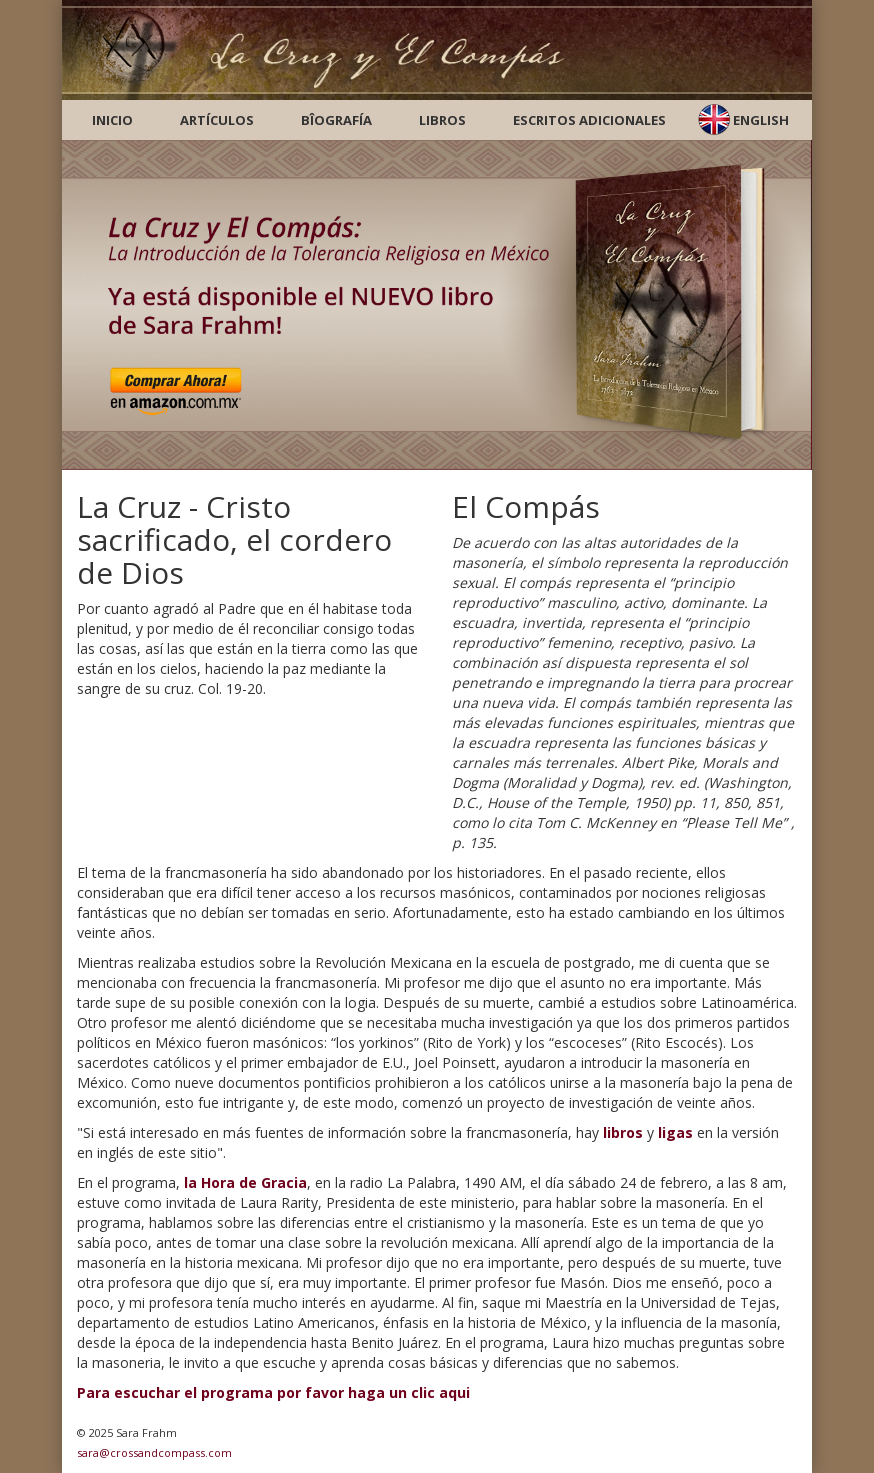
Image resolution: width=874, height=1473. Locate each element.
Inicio (112, 120)
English (761, 120)
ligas (675, 1132)
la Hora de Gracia (245, 1182)
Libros (442, 120)
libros (623, 1132)
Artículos (217, 120)
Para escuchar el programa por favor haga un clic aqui (273, 1392)
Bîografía (336, 120)
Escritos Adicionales (589, 120)
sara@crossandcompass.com (154, 1452)
